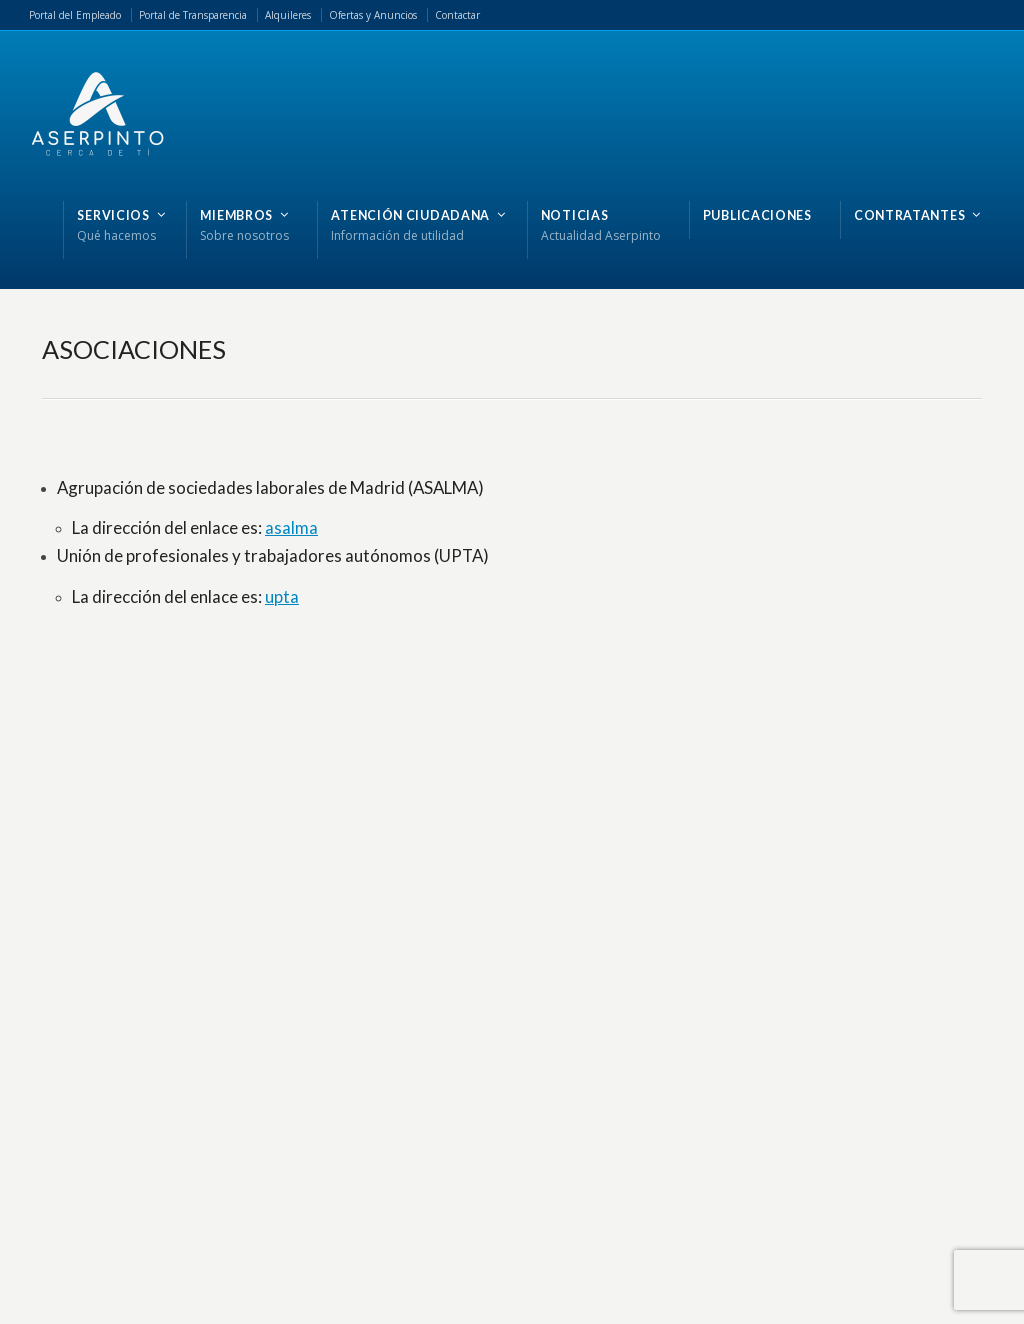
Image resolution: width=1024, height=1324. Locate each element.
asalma (291, 527)
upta (282, 596)
